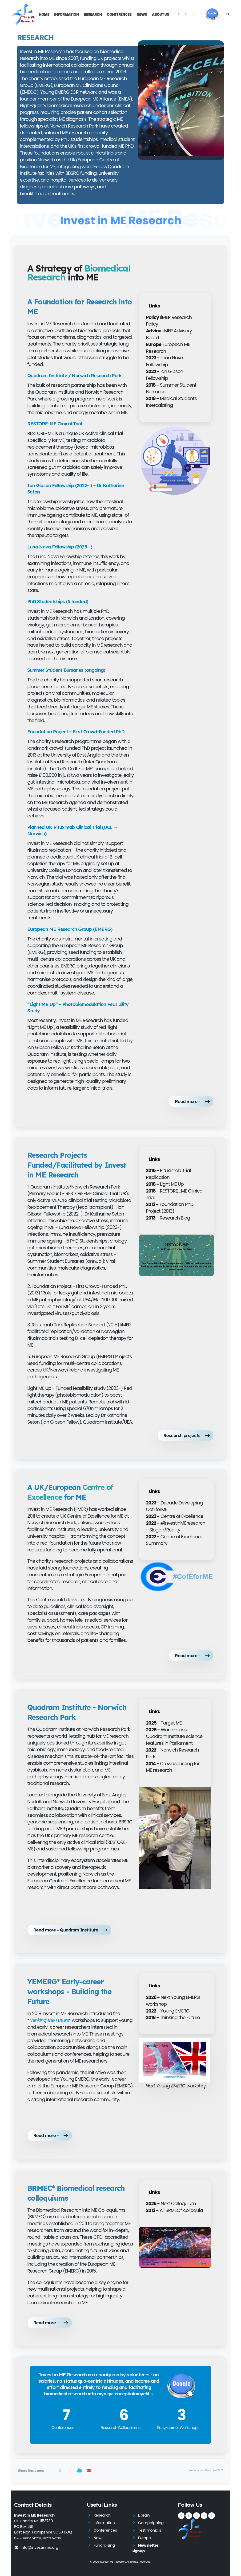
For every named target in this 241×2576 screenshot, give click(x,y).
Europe (144, 2538)
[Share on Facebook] (50, 2470)
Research (93, 14)
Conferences (119, 14)
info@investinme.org (36, 2547)
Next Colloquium (178, 2203)
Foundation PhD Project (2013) (169, 1207)
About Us (160, 14)
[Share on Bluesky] (79, 2470)
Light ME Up (172, 1184)
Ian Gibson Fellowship (164, 374)
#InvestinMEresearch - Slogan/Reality (175, 1526)
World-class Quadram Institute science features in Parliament (174, 1736)
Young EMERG (174, 2011)
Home (44, 14)
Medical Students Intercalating (171, 401)
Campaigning (151, 2522)
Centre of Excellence (182, 1516)
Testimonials (149, 2530)
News (142, 14)
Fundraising (104, 2545)
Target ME (171, 1723)
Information (66, 14)
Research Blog (175, 1218)
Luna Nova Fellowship (164, 361)
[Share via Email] (89, 2470)
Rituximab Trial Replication (168, 1174)
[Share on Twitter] (60, 2470)
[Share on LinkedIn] (70, 2470)
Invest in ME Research (112, 2562)
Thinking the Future (180, 2017)
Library (144, 2515)
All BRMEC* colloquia (181, 2210)
